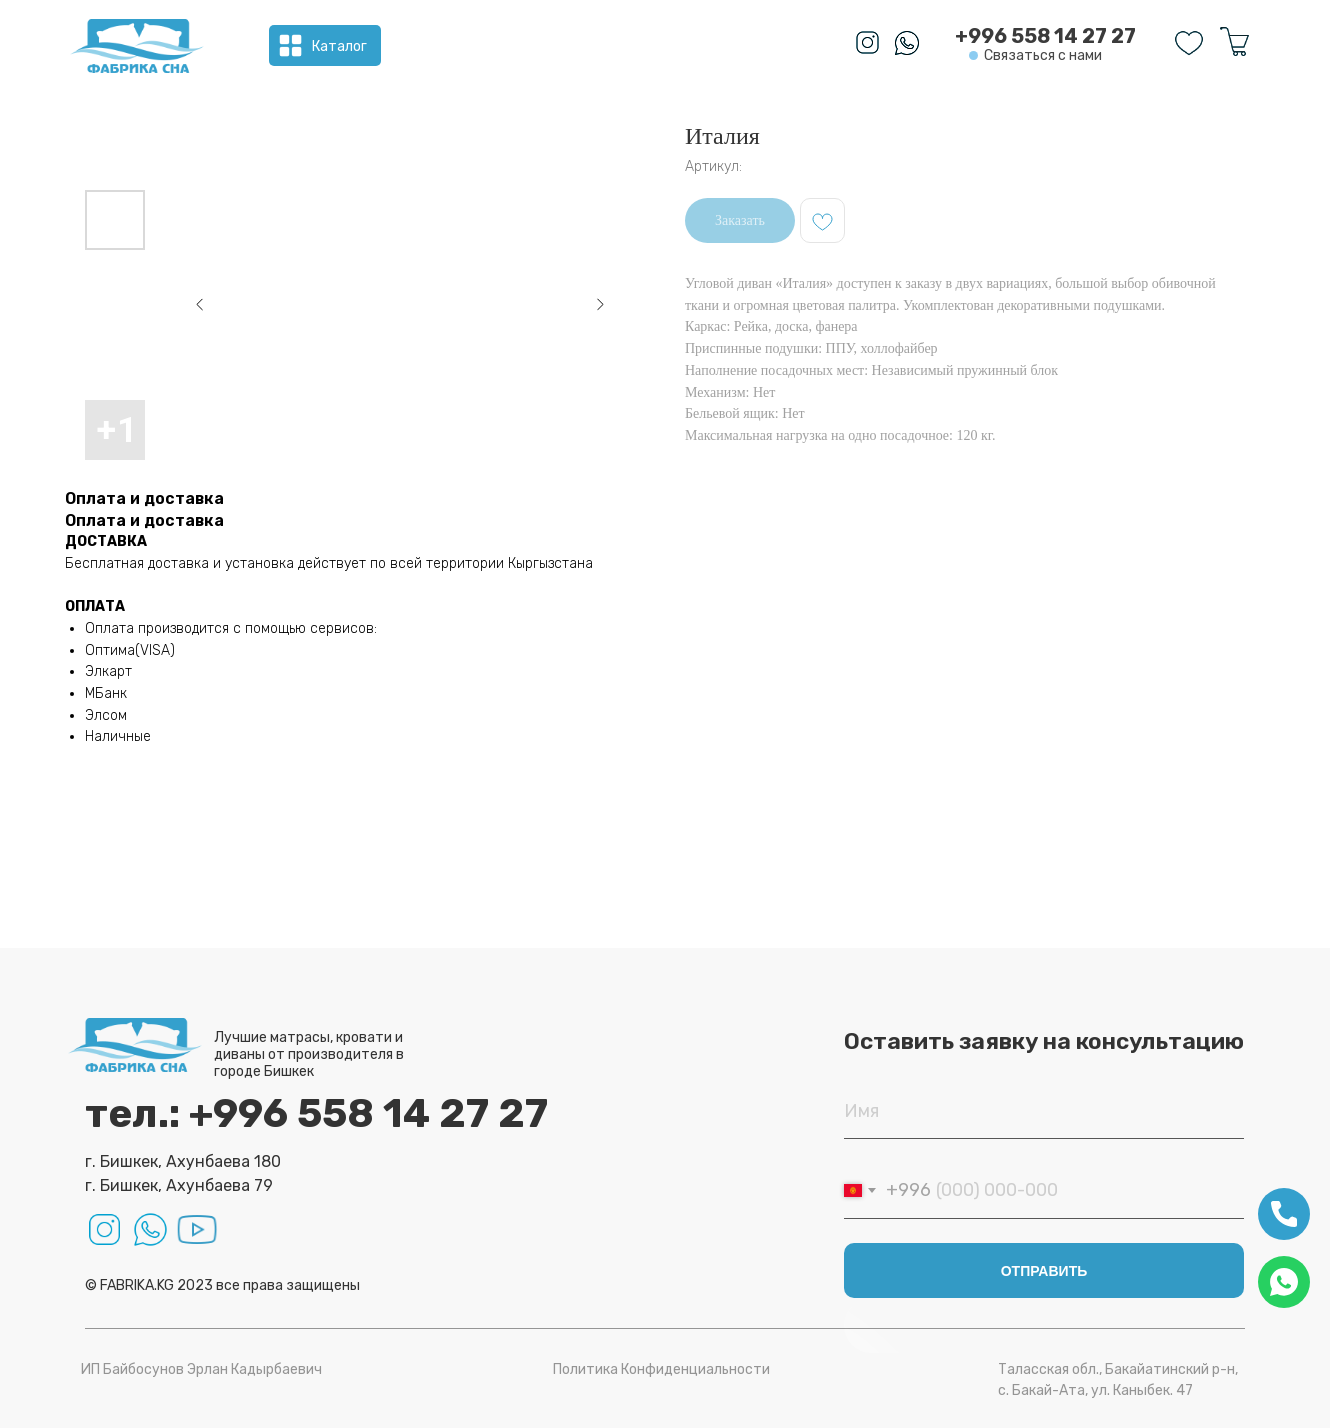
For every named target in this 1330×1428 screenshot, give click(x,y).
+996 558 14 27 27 (1045, 36)
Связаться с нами (1043, 55)
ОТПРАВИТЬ (1044, 1271)
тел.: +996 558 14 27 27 (316, 1113)
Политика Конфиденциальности (661, 1369)
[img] (137, 46)
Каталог (339, 46)
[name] (1044, 1111)
